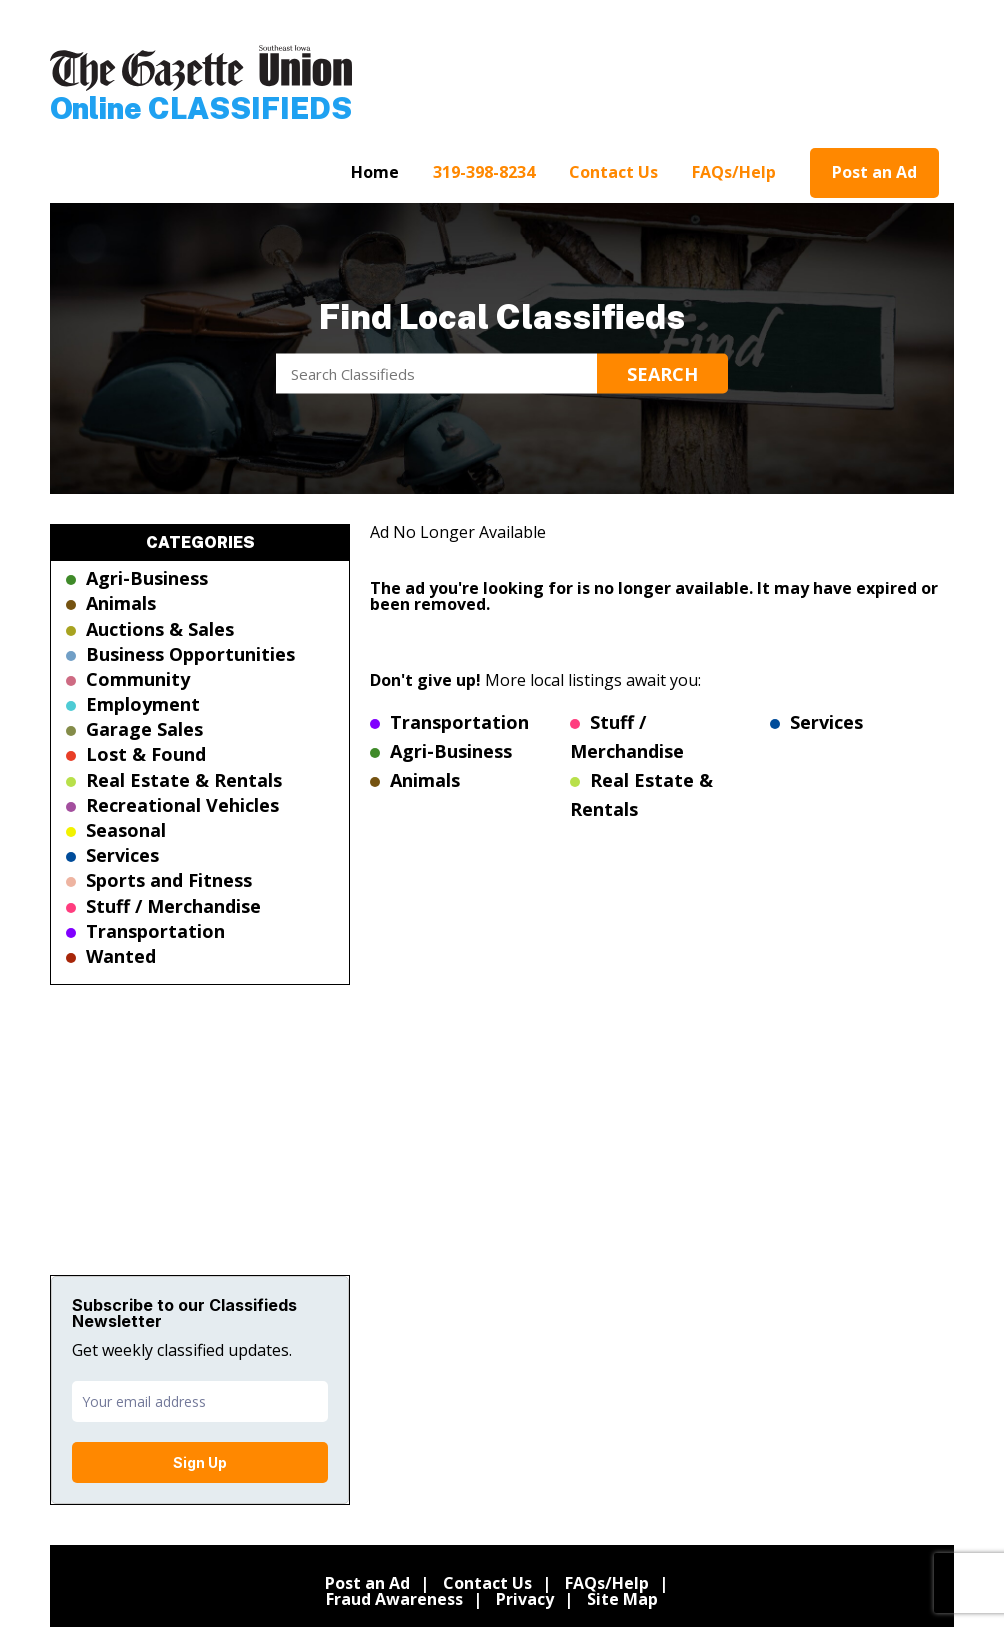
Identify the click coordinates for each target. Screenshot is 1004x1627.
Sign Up (200, 1462)
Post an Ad (874, 172)
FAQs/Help (734, 172)
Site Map (622, 1599)
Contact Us (613, 172)
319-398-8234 (484, 172)
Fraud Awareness (394, 1599)
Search (662, 373)
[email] (200, 1401)
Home (375, 172)
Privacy (525, 1599)
